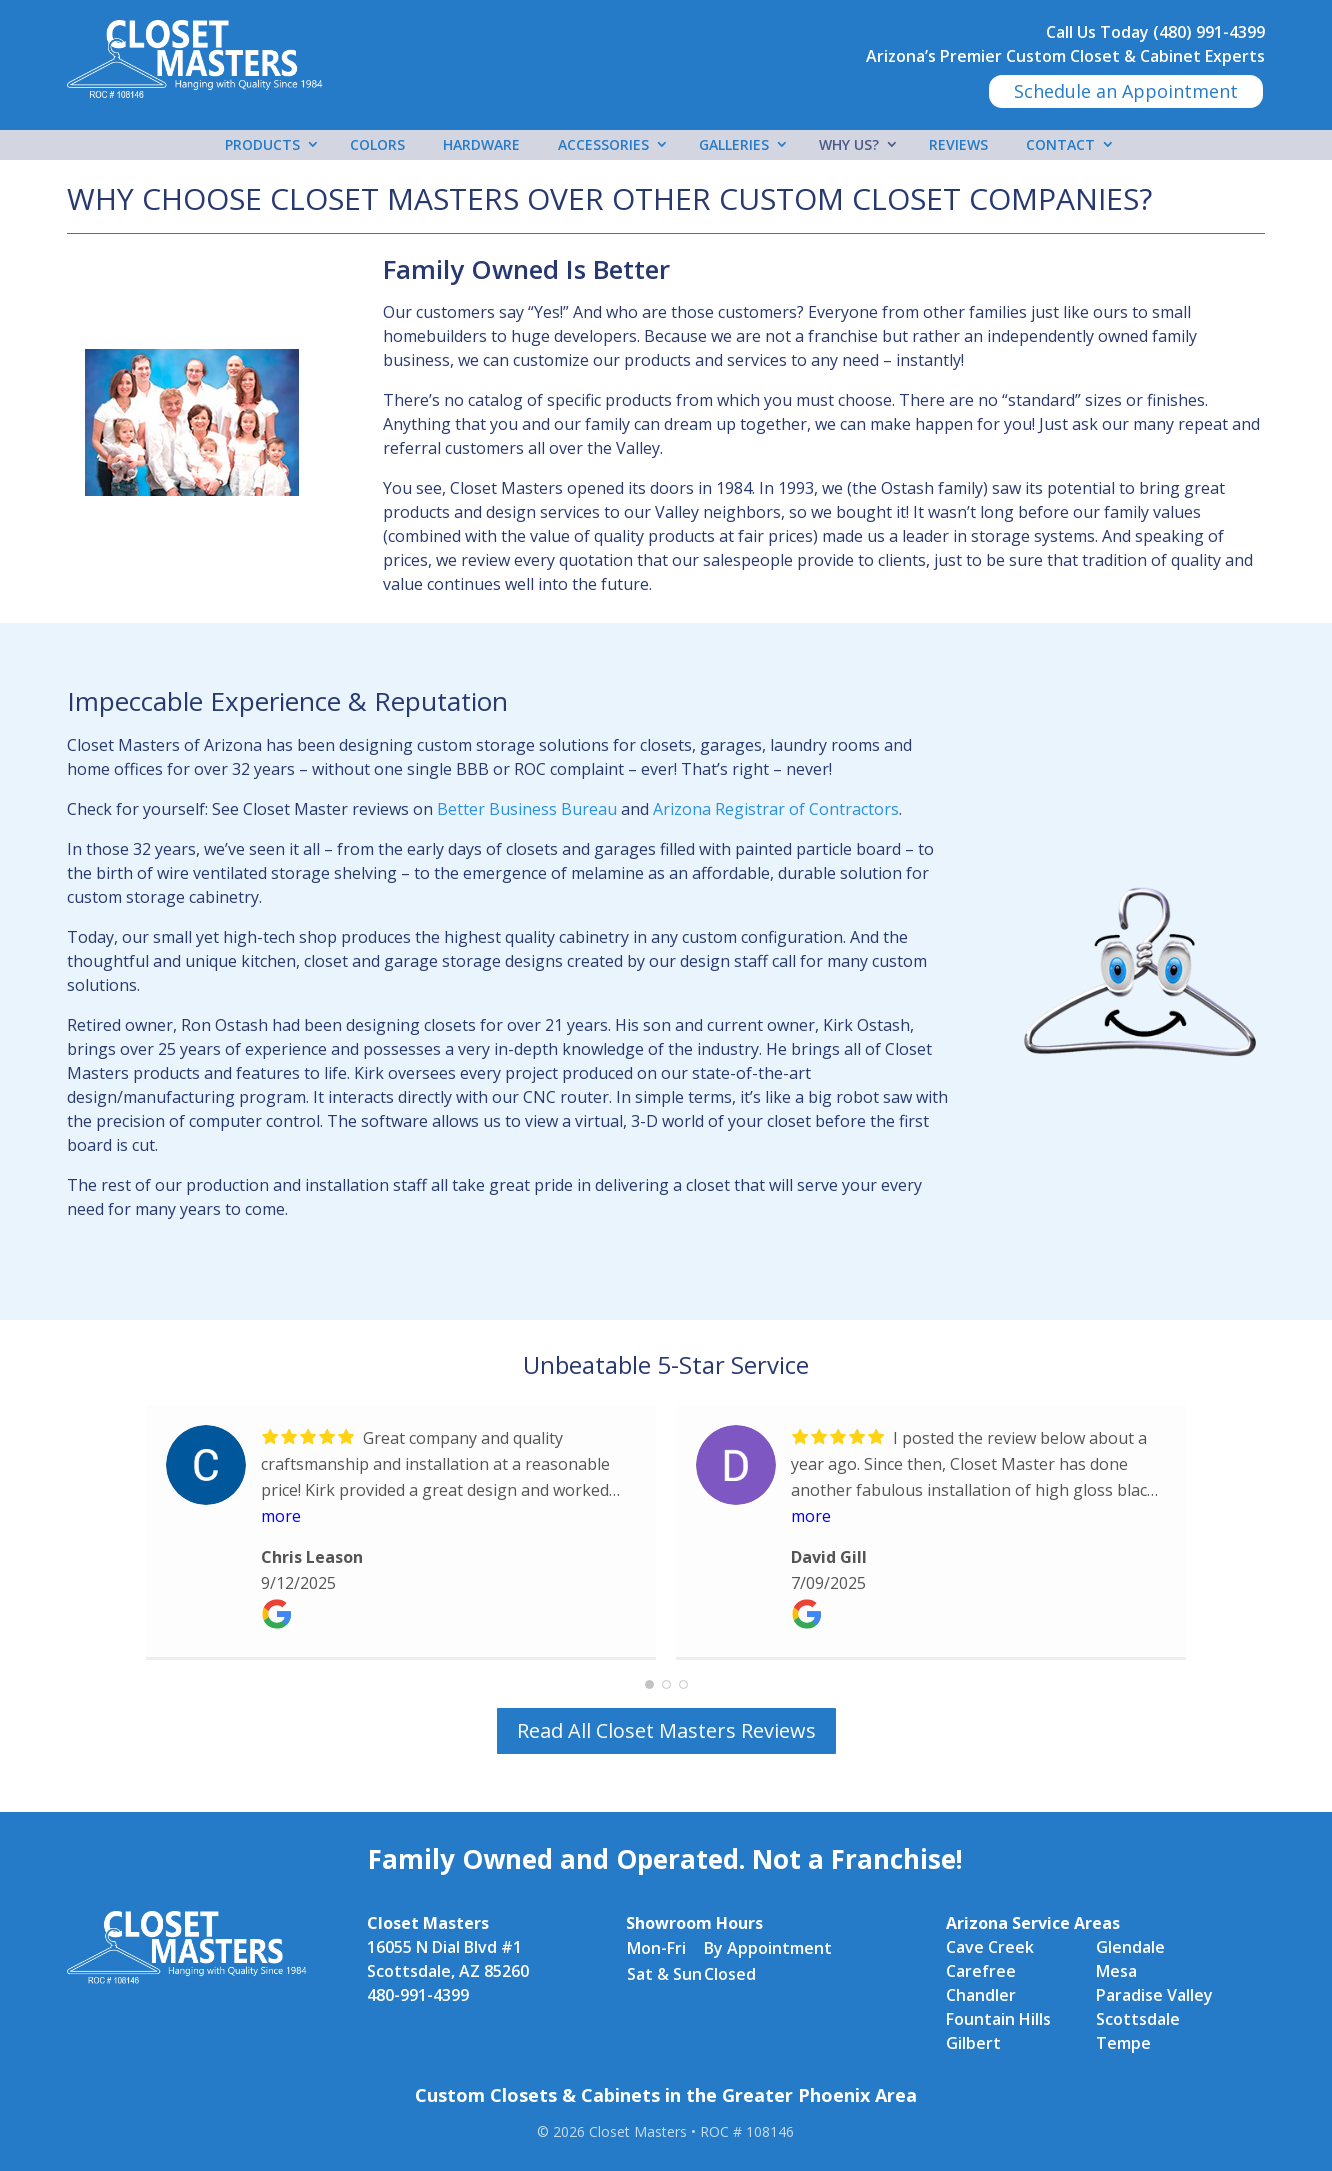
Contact (1060, 144)
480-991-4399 (418, 1995)
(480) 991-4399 (1209, 32)
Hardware (481, 144)
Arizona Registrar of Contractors (776, 809)
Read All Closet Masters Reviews (666, 1730)
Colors (377, 144)
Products (262, 144)
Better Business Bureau (527, 809)
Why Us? (849, 144)
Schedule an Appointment (1126, 91)
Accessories (603, 144)
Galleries (734, 144)
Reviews (958, 144)
